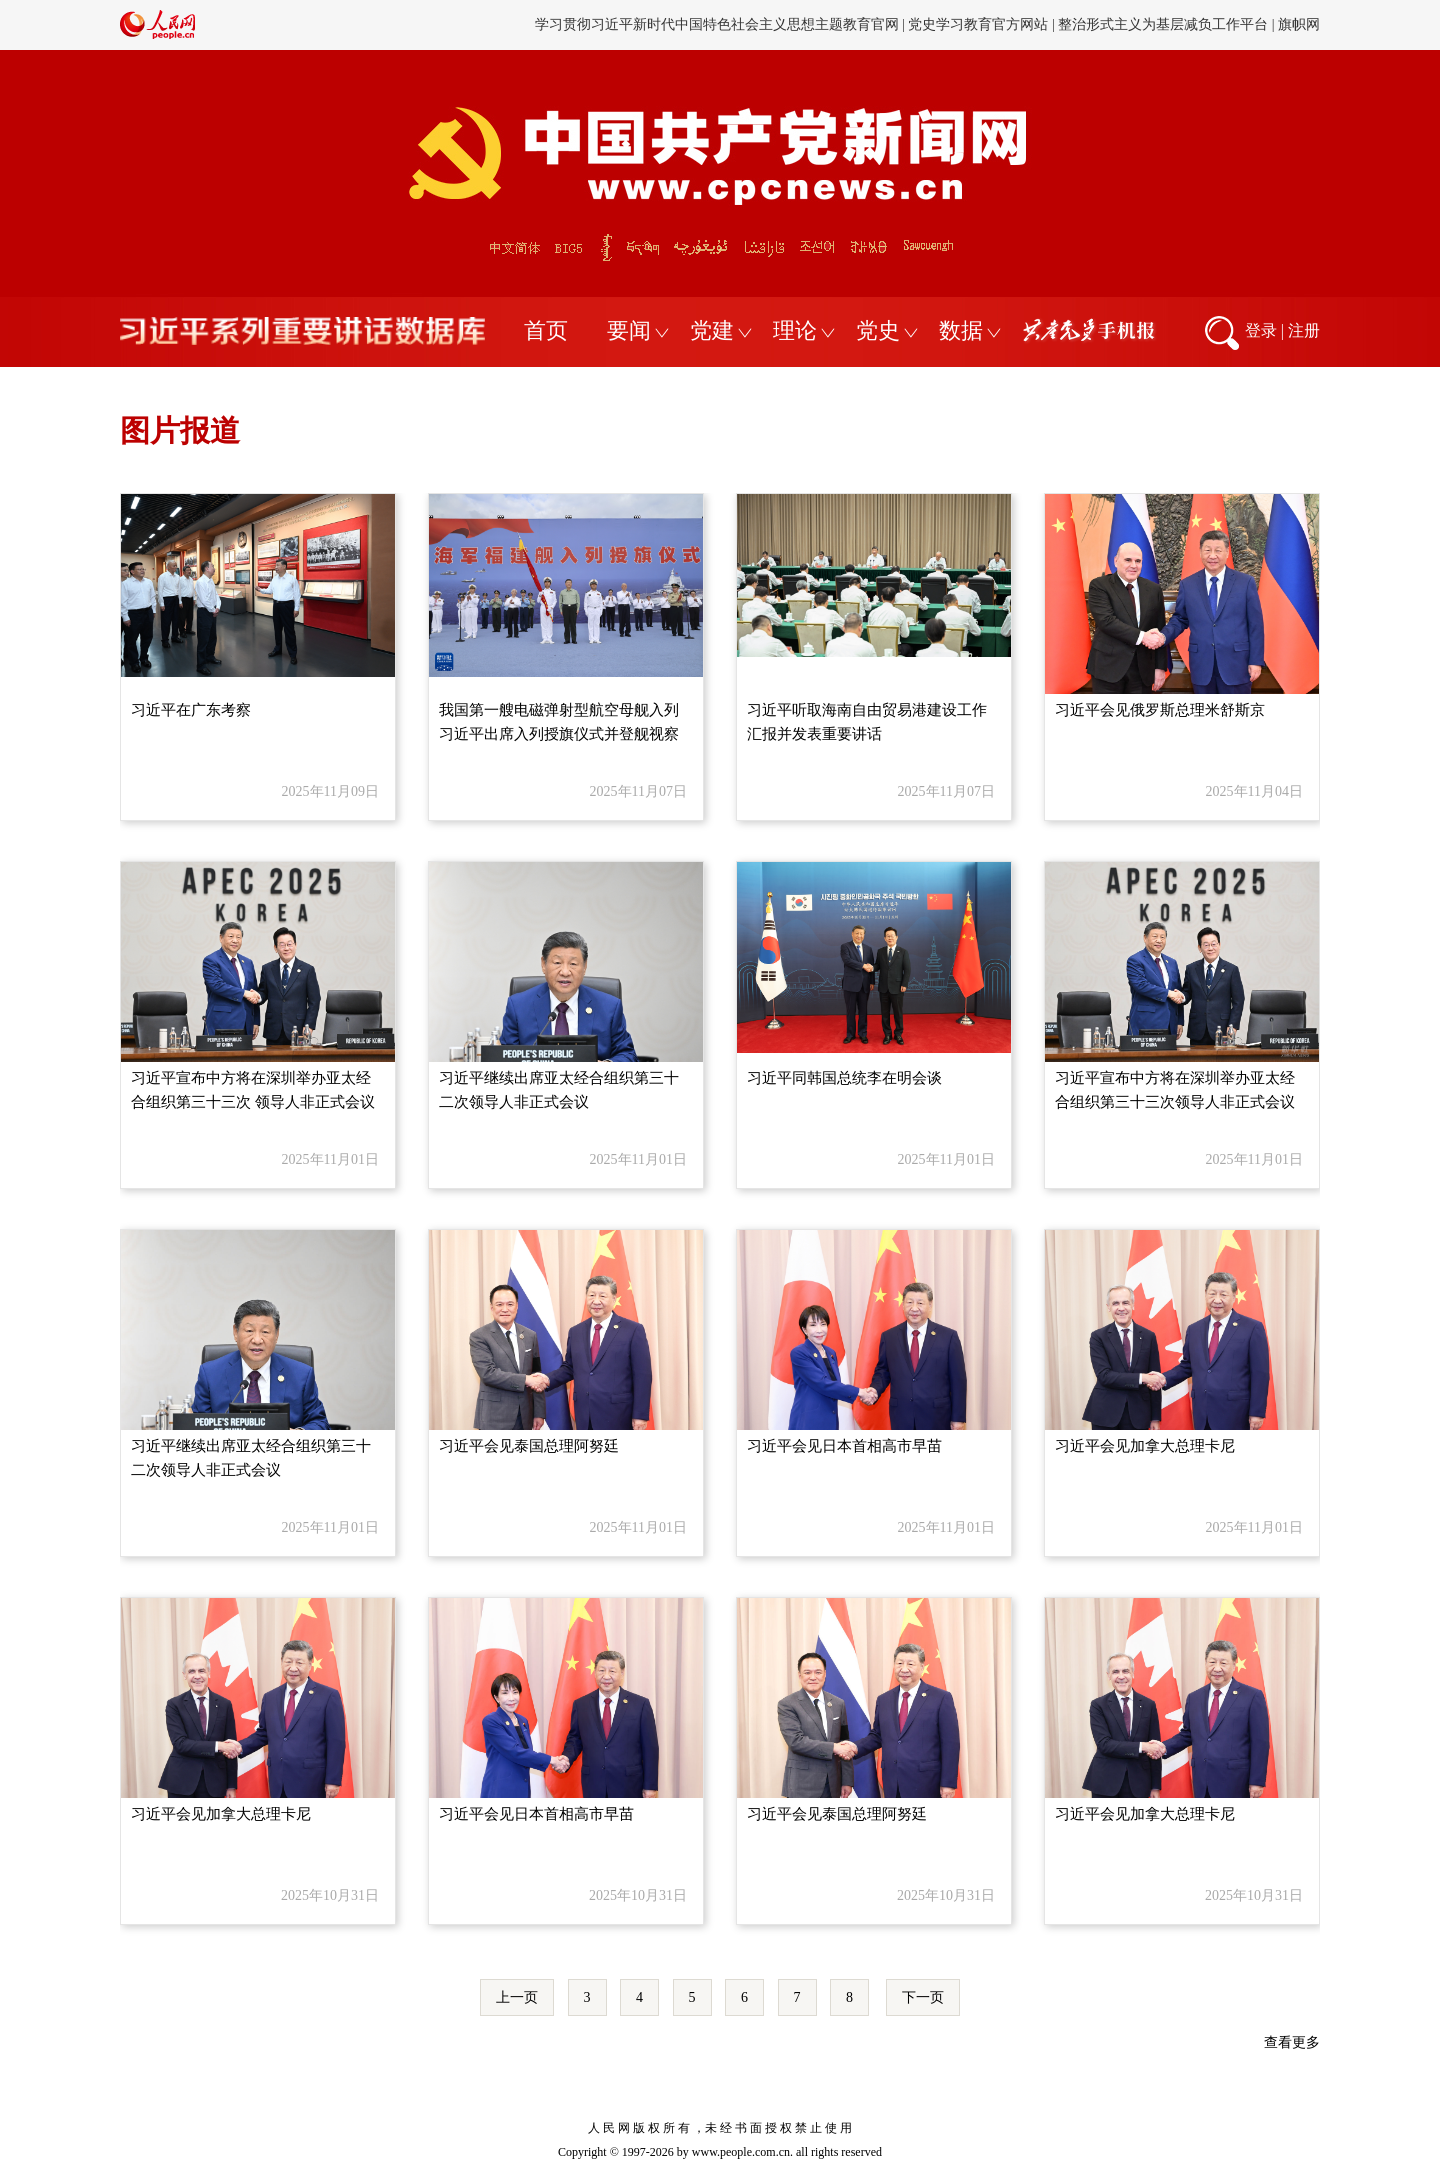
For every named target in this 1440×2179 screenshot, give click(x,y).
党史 (878, 330)
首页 (546, 330)
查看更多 (1292, 2042)
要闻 (629, 330)
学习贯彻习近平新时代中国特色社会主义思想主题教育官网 (717, 24)
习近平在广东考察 (191, 710)
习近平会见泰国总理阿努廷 (529, 1446)
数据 (961, 330)
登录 (1261, 330)
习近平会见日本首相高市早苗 (844, 1446)
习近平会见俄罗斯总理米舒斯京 (1160, 710)
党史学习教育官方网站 (980, 24)
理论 (795, 330)
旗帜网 (1299, 24)
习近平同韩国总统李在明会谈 (844, 1078)
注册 (1304, 330)
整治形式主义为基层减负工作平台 (1163, 24)
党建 (712, 330)
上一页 (517, 1997)
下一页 (923, 1997)
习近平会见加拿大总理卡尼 (1145, 1446)
